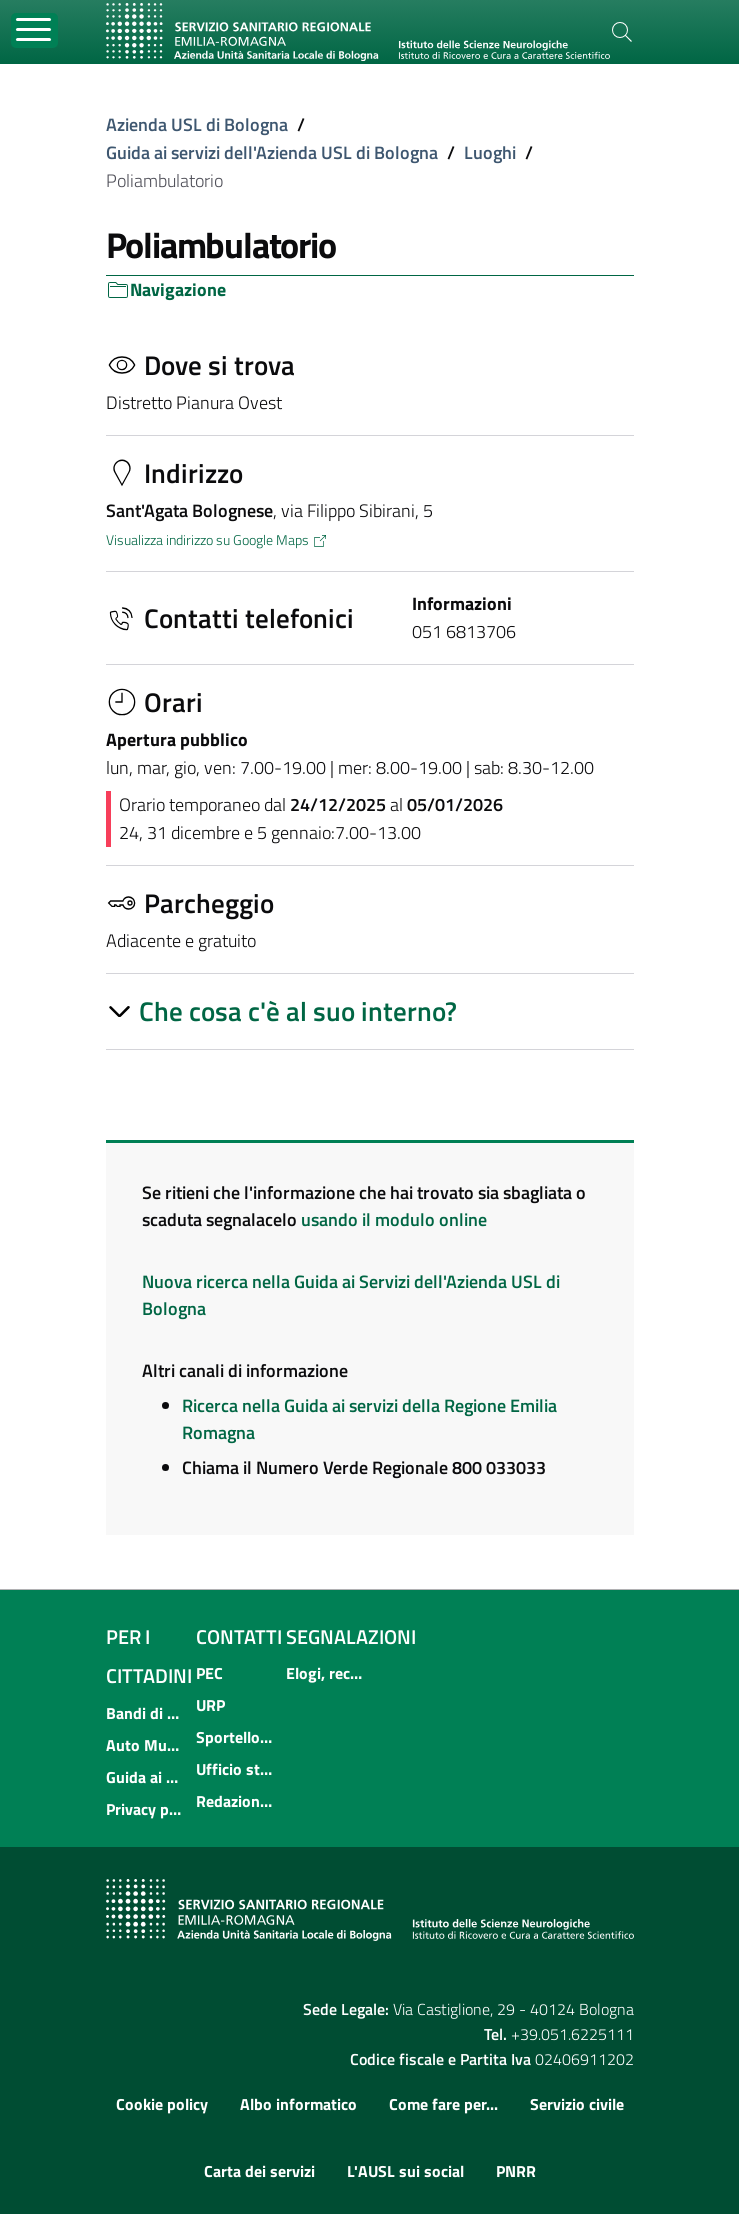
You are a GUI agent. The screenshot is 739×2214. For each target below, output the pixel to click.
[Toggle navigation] (34, 30)
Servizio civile (577, 2104)
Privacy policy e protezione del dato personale (145, 1809)
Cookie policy (162, 2104)
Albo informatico (298, 2104)
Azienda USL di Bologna (197, 124)
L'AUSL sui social (405, 2171)
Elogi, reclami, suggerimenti (325, 1673)
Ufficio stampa (235, 1769)
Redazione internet (235, 1801)
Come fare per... (443, 2104)
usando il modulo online (394, 1219)
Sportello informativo (235, 1737)
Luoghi (490, 152)
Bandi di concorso (145, 1713)
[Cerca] (622, 32)
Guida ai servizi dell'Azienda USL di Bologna (272, 152)
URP (210, 1705)
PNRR (516, 2171)
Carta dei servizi (259, 2171)
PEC (209, 1673)
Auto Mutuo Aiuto (145, 1745)
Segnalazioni (351, 1636)
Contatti (239, 1636)
